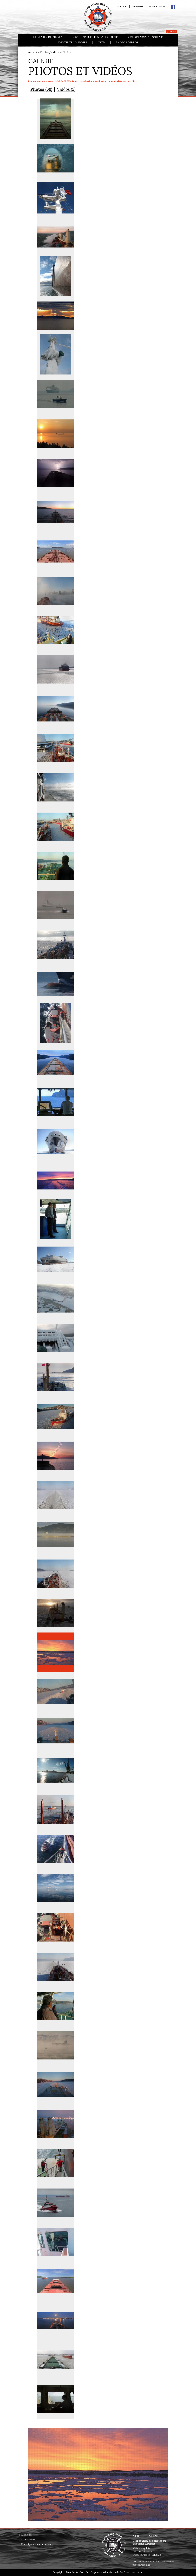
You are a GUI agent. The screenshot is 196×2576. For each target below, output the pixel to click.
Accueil (122, 6)
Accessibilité (28, 2539)
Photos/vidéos (127, 42)
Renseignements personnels (37, 2544)
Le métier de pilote (47, 37)
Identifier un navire (72, 42)
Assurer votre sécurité (145, 37)
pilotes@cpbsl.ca (141, 2564)
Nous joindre (157, 6)
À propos (137, 6)
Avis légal (26, 2534)
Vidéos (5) (66, 89)
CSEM (101, 42)
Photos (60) (41, 89)
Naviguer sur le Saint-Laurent (95, 37)
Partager (171, 32)
